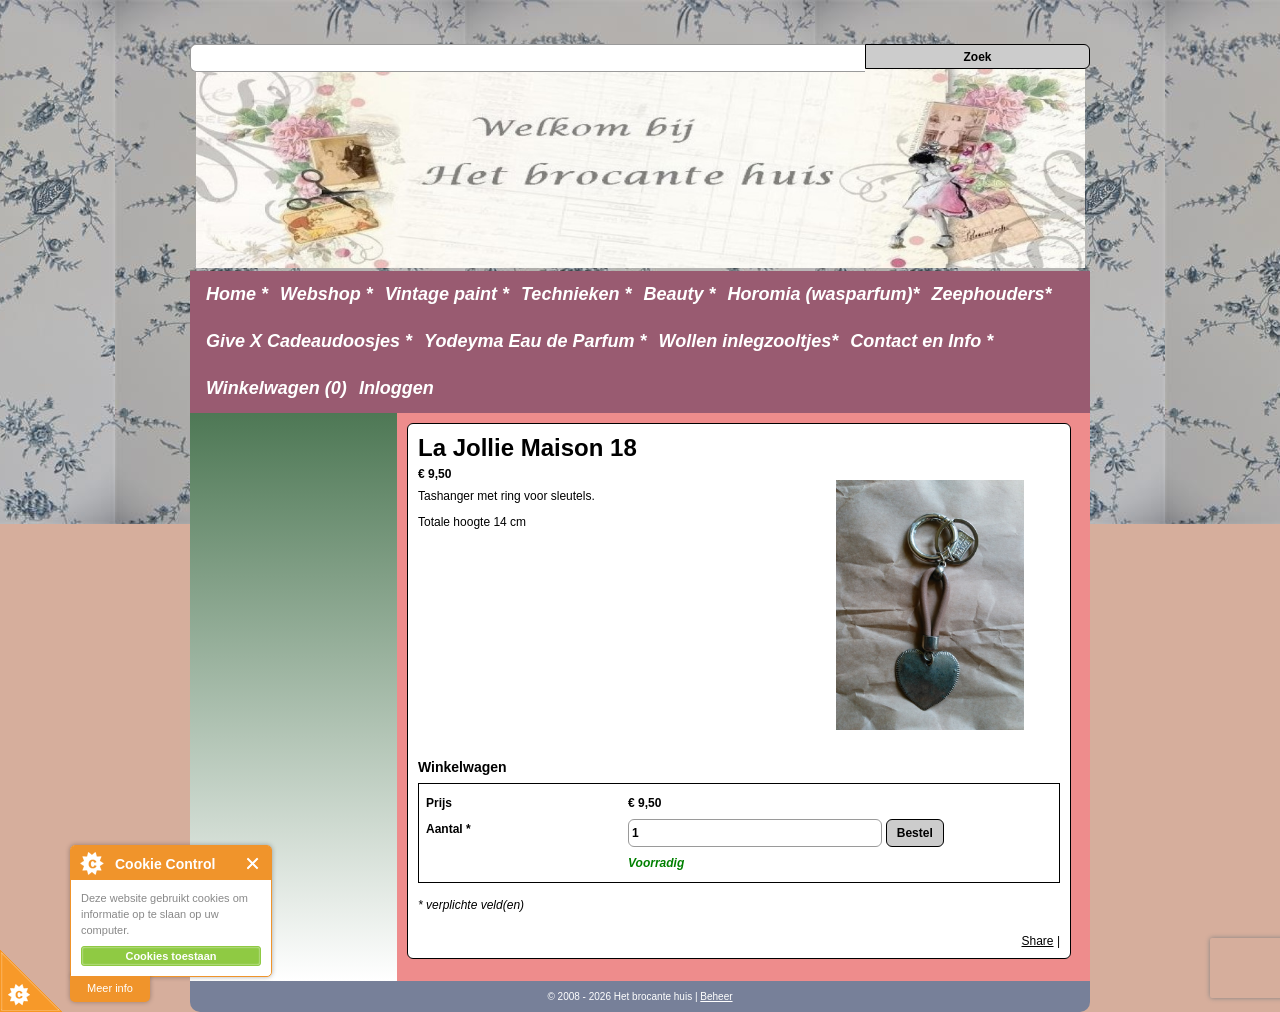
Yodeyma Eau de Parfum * (535, 341)
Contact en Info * (921, 341)
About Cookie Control (91, 863)
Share (1038, 941)
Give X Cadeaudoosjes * (309, 341)
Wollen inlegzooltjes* (749, 341)
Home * (237, 294)
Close (253, 863)
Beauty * (679, 294)
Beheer (716, 996)
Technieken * (576, 294)
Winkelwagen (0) (276, 388)
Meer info (110, 988)
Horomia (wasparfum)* (823, 294)
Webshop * (326, 294)
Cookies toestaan (170, 956)
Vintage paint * (447, 294)
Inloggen (396, 388)
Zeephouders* (992, 294)
